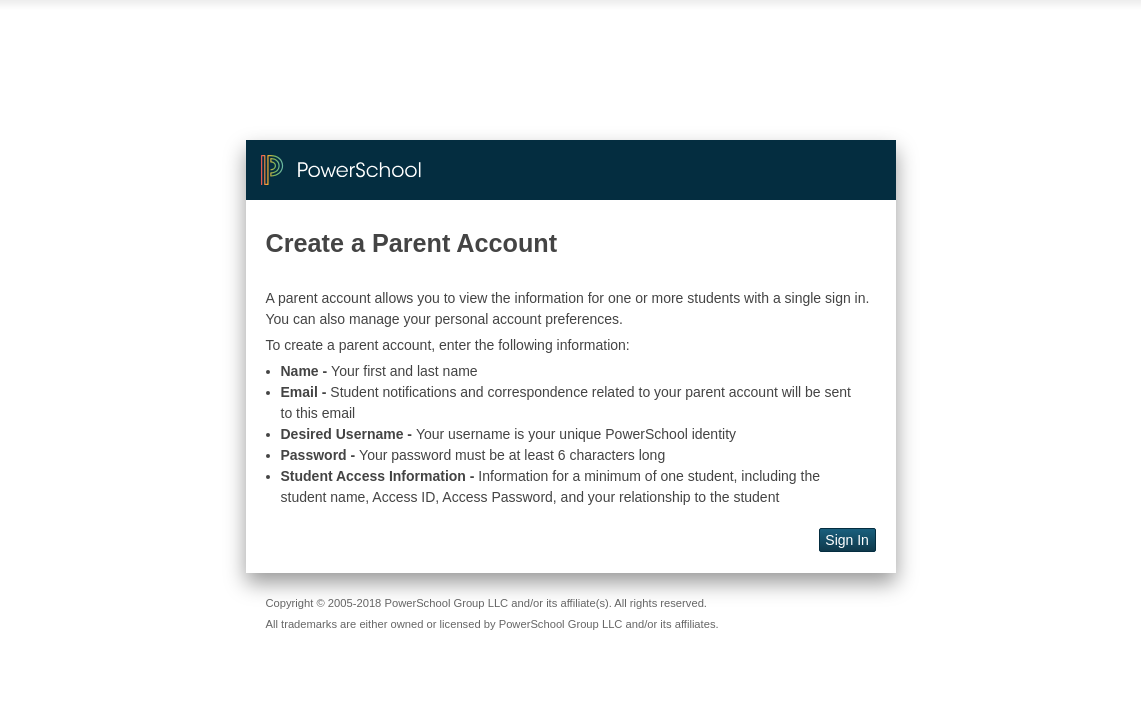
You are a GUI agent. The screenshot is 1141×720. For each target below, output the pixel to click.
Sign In (847, 540)
